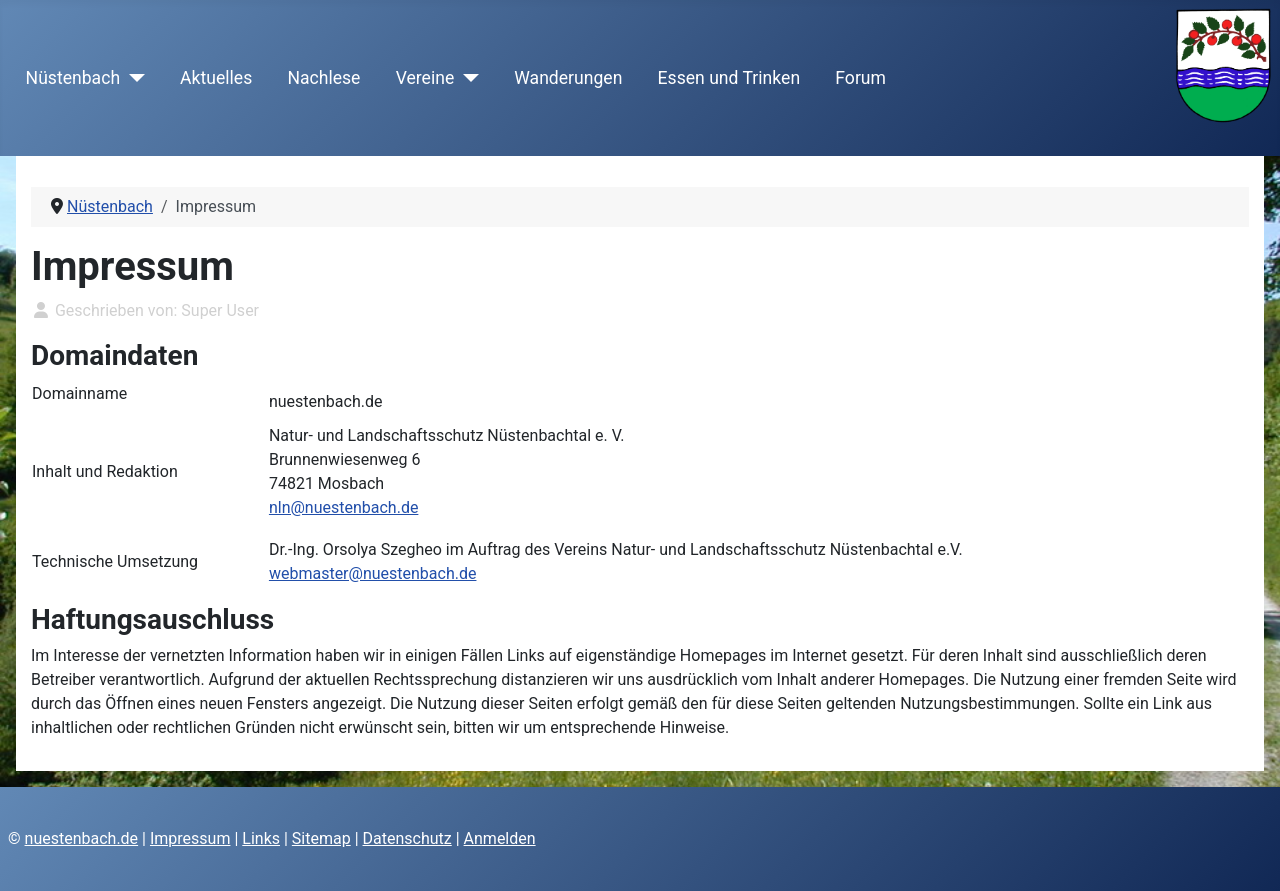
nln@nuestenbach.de (343, 507)
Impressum (190, 838)
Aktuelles (216, 78)
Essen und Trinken (729, 78)
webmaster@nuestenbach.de (373, 573)
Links (261, 838)
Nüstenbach (73, 78)
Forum (860, 78)
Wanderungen (568, 78)
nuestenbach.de (82, 838)
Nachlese (323, 78)
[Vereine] (466, 78)
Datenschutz (407, 838)
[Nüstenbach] (132, 78)
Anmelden (500, 838)
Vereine (425, 78)
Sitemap (321, 838)
